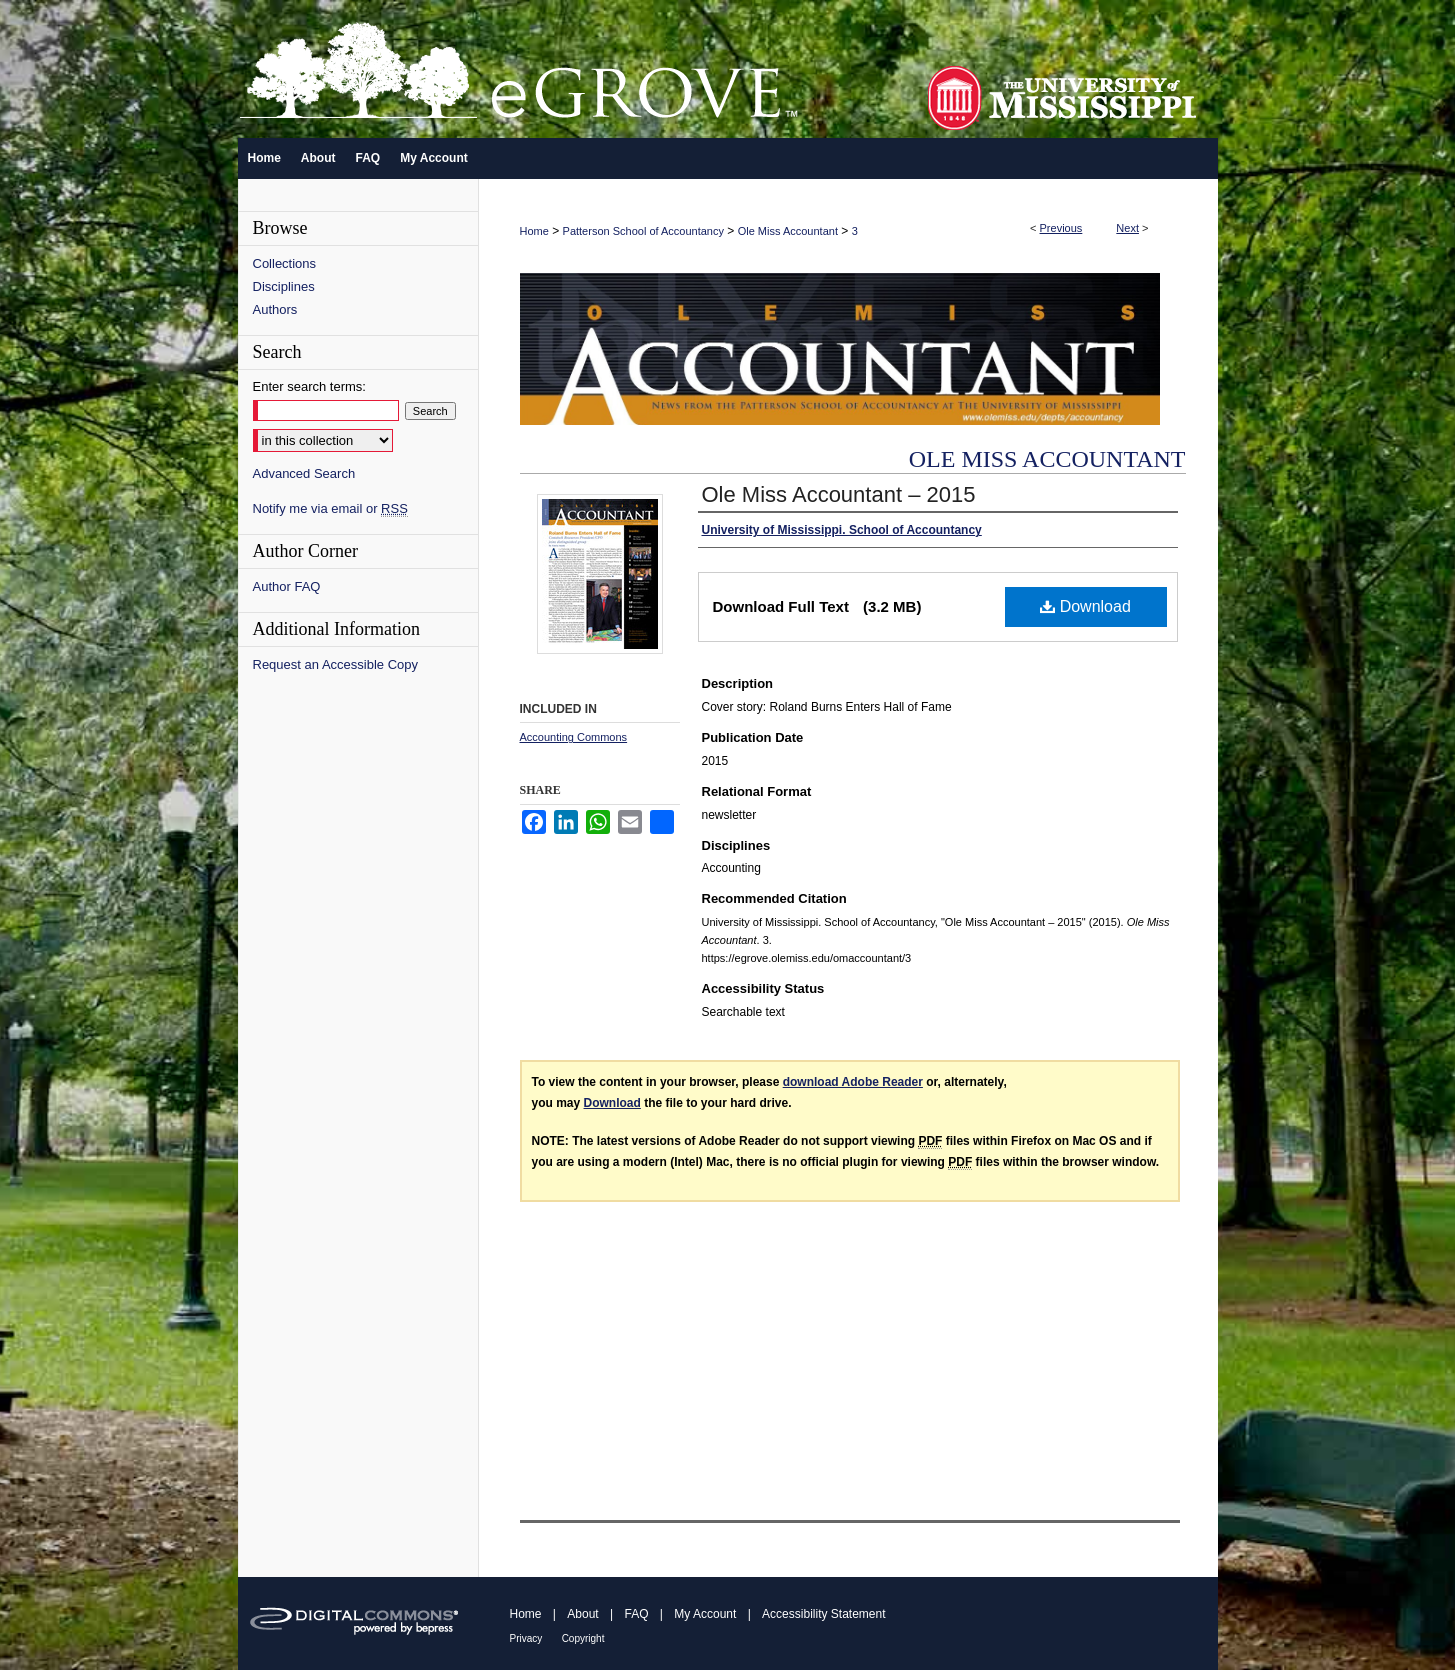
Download (1085, 606)
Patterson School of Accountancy (643, 231)
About (582, 1614)
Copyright (583, 1638)
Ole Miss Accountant (788, 231)
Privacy (526, 1638)
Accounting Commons (574, 737)
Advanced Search (304, 473)
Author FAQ (287, 586)
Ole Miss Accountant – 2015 (839, 494)
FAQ (636, 1614)
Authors (275, 309)
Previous (1061, 228)
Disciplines (284, 286)
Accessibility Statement (823, 1614)
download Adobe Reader (853, 1082)
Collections (285, 263)
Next (1127, 228)
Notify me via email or (330, 508)
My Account (705, 1614)
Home (534, 231)
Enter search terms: (309, 386)
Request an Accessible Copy (335, 664)
